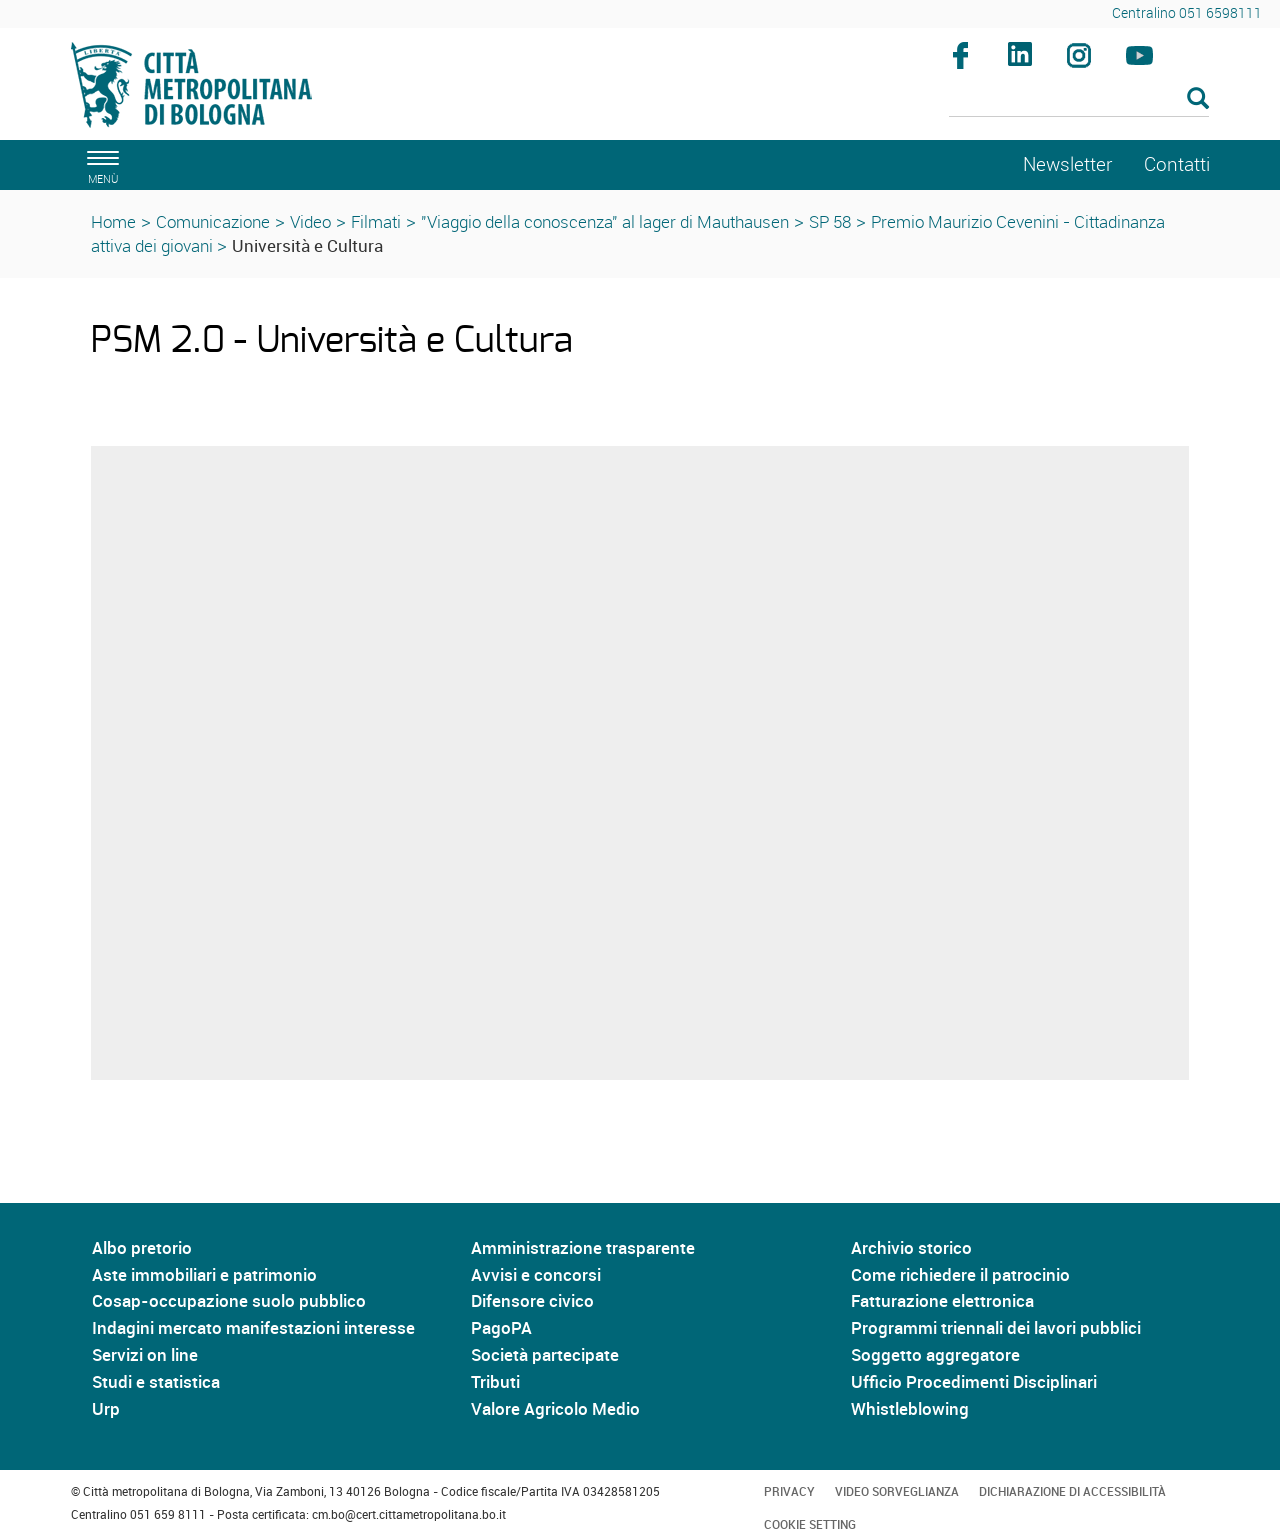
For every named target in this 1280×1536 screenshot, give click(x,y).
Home (113, 221)
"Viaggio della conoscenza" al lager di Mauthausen (605, 221)
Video (310, 221)
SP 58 (830, 221)
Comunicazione (213, 221)
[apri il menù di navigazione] (100, 164)
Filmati (376, 221)
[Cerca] (1079, 100)
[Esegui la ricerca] (1198, 99)
